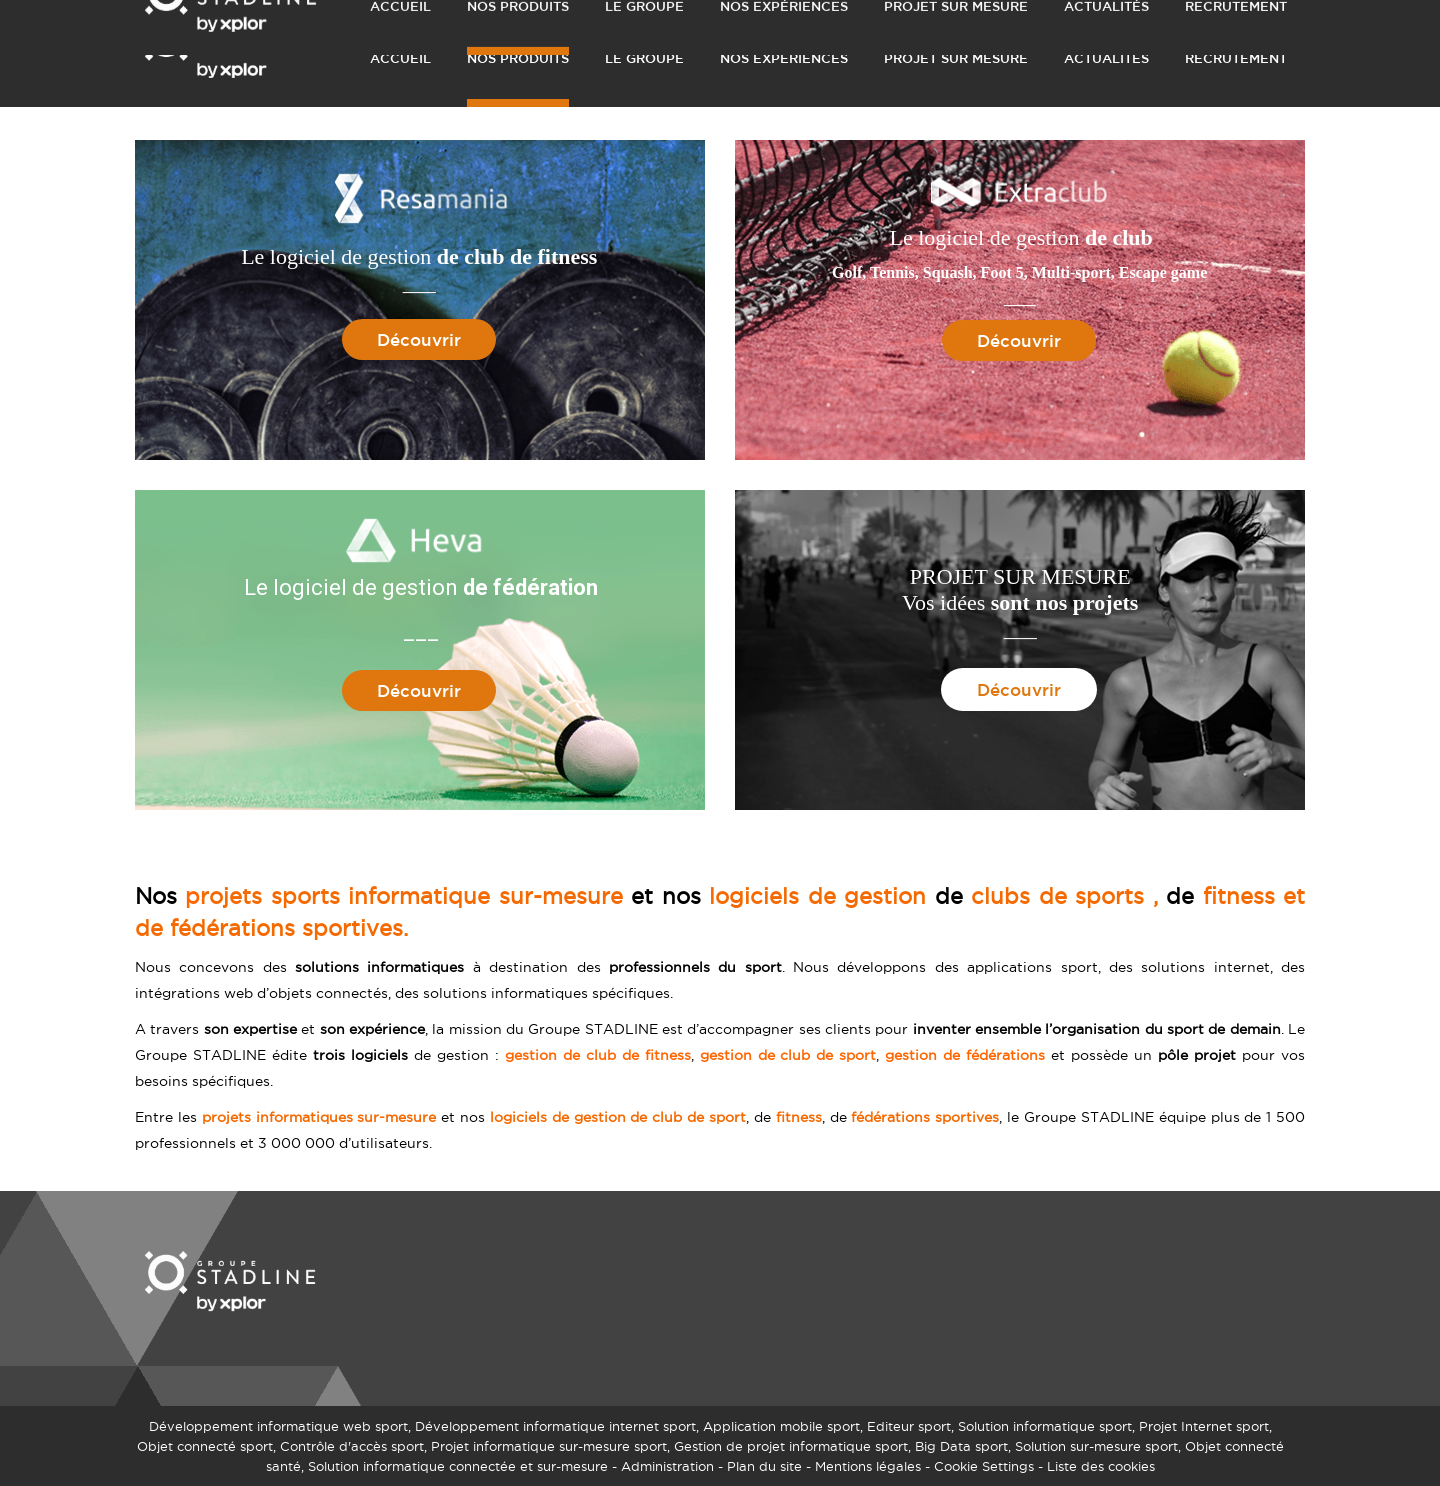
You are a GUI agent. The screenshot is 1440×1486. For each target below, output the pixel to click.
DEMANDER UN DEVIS (934, 15)
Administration (667, 1466)
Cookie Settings (984, 1466)
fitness (799, 1117)
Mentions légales (868, 1466)
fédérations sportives (925, 1117)
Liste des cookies (1101, 1466)
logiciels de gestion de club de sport (618, 1117)
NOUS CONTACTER (1085, 15)
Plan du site (764, 1466)
